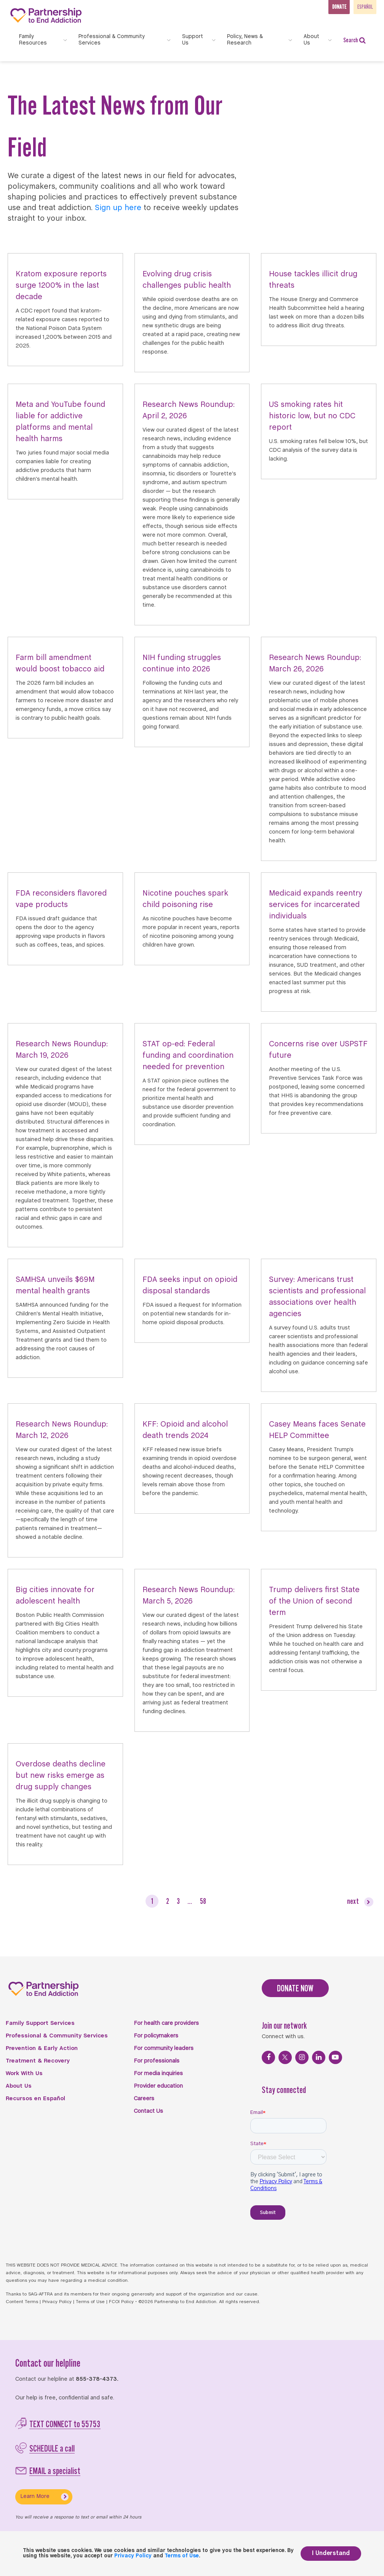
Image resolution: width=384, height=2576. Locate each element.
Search (354, 40)
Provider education (158, 2086)
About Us (19, 2086)
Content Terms (22, 2302)
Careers (144, 2098)
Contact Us (148, 2111)
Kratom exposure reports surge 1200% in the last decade (61, 286)
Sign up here (118, 208)
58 (203, 1901)
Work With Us (24, 2073)
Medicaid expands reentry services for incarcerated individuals (315, 905)
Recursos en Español (35, 2098)
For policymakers (156, 2036)
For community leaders (164, 2048)
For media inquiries (158, 2073)
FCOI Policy (121, 2302)
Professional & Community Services (57, 2036)
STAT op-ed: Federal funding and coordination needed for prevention (188, 1056)
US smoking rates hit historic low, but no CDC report (312, 416)
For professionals (156, 2061)
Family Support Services (40, 2023)
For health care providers (166, 2023)
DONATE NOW (295, 1988)
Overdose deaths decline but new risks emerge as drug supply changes (61, 1776)
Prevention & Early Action (42, 2048)
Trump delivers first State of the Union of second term (314, 1601)
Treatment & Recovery (38, 2061)
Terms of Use (90, 2302)
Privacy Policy (57, 2302)
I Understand (331, 2553)
